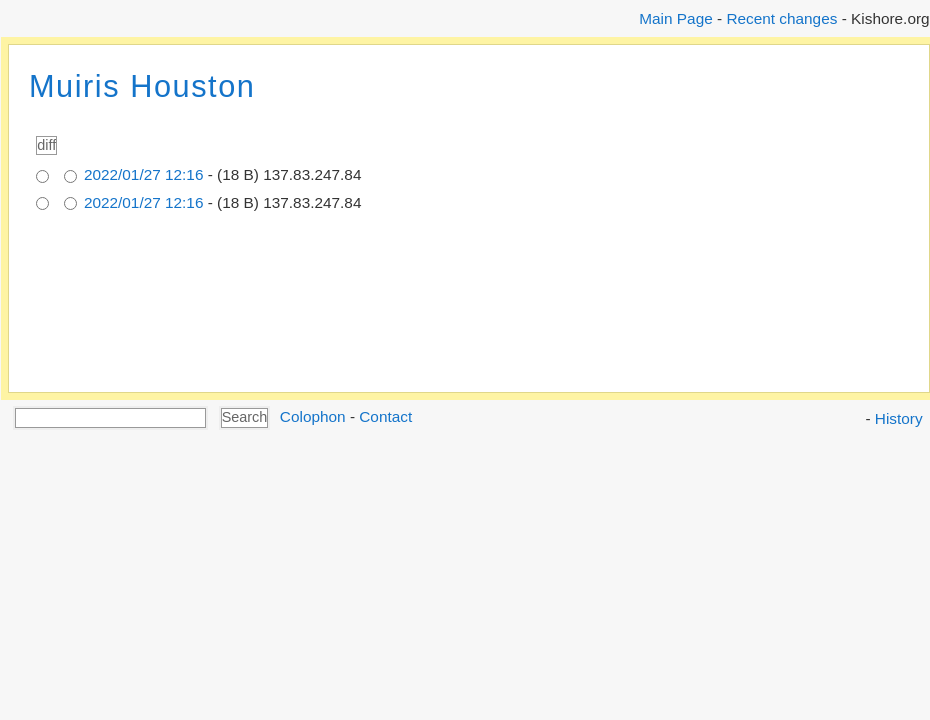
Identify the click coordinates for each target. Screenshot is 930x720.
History (899, 418)
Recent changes (781, 18)
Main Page (675, 18)
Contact (385, 416)
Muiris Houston (142, 86)
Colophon (313, 416)
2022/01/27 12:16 (144, 174)
